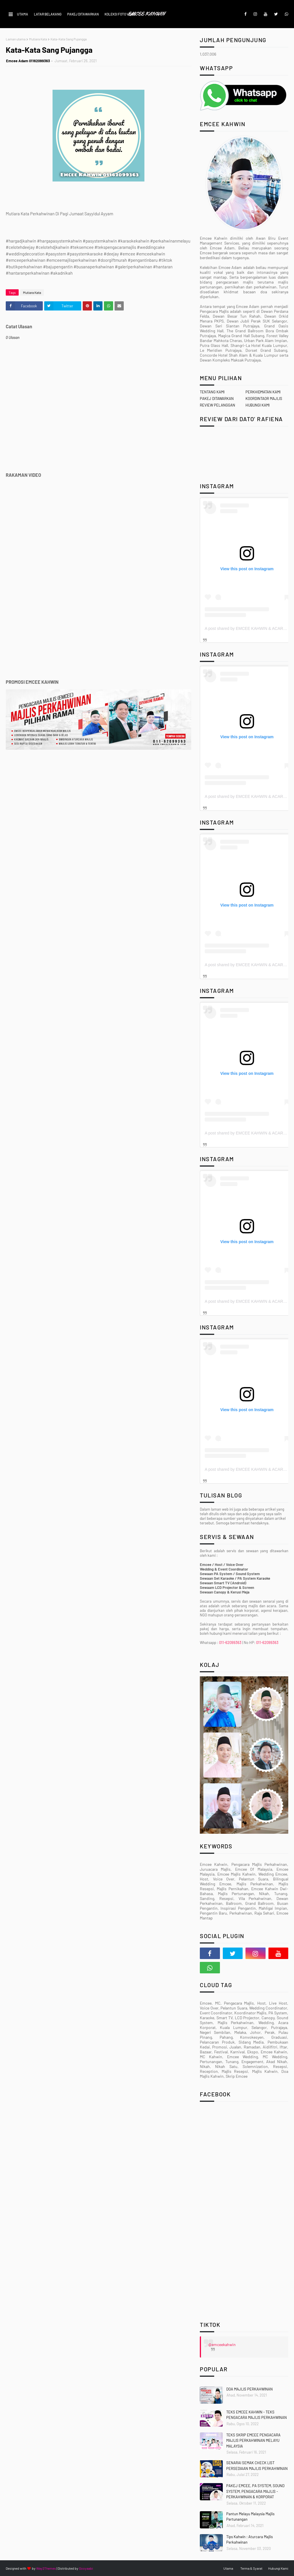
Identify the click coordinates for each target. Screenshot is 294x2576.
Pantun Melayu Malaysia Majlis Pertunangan (250, 2516)
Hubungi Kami (278, 2568)
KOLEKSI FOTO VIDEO (120, 14)
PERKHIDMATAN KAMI (263, 392)
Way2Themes (46, 2568)
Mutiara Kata (38, 39)
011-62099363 (230, 1642)
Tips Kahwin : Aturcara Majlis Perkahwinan (249, 2539)
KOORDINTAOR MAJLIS (263, 398)
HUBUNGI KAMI (257, 405)
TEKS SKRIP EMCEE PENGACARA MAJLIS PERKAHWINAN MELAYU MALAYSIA (253, 2440)
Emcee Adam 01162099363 (28, 60)
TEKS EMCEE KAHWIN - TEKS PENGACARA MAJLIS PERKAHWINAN (256, 2415)
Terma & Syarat (251, 2568)
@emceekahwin (222, 2344)
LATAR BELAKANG (47, 14)
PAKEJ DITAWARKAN (83, 14)
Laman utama (16, 39)
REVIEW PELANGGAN (217, 405)
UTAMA (22, 14)
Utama (228, 2568)
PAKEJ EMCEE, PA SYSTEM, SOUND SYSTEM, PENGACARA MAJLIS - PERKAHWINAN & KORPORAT (255, 2491)
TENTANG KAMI (212, 392)
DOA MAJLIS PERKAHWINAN (249, 2389)
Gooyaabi (86, 2568)
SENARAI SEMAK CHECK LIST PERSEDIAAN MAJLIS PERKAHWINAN (257, 2465)
